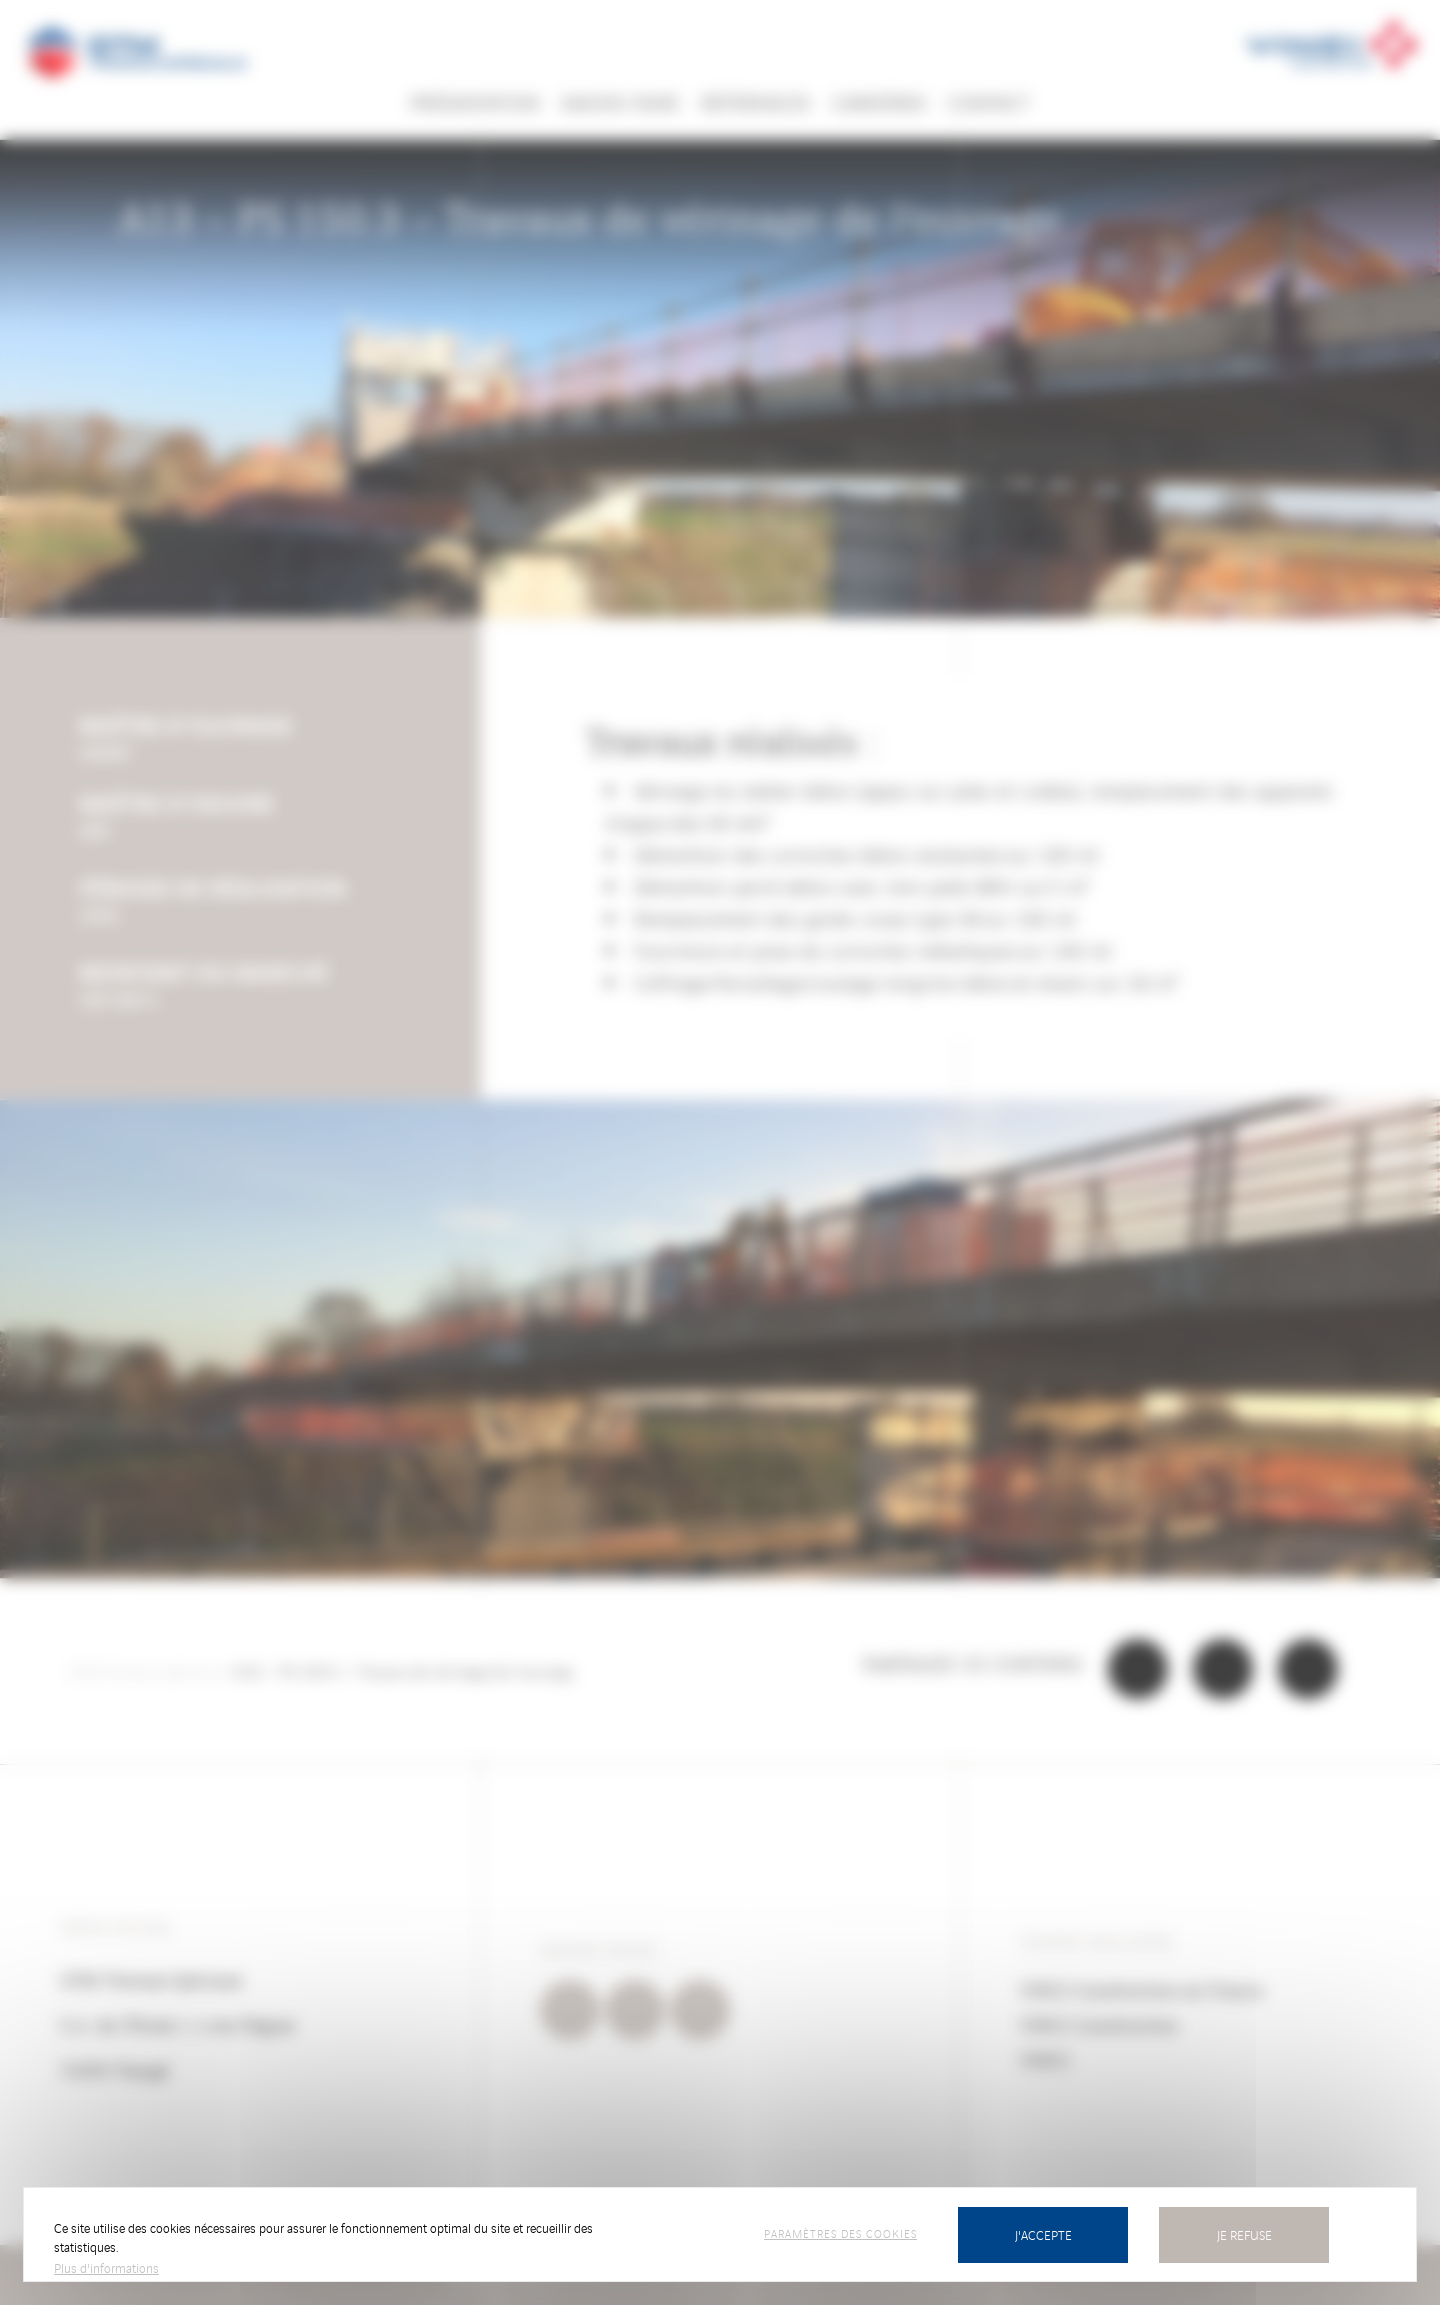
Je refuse (1244, 2234)
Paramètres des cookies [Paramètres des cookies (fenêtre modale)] (840, 2233)
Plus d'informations (106, 2267)
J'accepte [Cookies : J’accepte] (1043, 2234)
